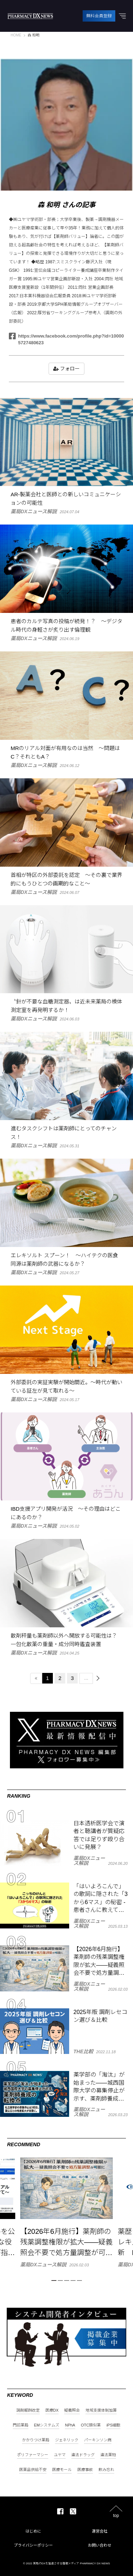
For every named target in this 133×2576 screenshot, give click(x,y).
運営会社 (99, 2531)
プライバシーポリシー (33, 2545)
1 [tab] (53, 2280)
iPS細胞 (113, 2425)
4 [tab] (73, 2280)
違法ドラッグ (83, 2455)
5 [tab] (79, 2280)
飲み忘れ (106, 2470)
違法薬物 (108, 2455)
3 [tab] (66, 2280)
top (116, 2515)
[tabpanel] (66, 2212)
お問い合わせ (99, 2545)
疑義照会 (72, 2410)
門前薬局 (20, 2425)
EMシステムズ (47, 2425)
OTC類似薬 (91, 2425)
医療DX (52, 2410)
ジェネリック (66, 2440)
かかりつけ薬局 (35, 2440)
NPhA (70, 2425)
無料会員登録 (99, 15)
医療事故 (85, 2470)
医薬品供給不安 (32, 2470)
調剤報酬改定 (28, 2410)
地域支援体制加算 (101, 2410)
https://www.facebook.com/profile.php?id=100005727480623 (66, 339)
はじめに (33, 2531)
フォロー (66, 368)
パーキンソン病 (97, 2440)
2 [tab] (60, 2280)
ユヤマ (60, 2455)
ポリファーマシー (32, 2455)
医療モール (62, 2470)
